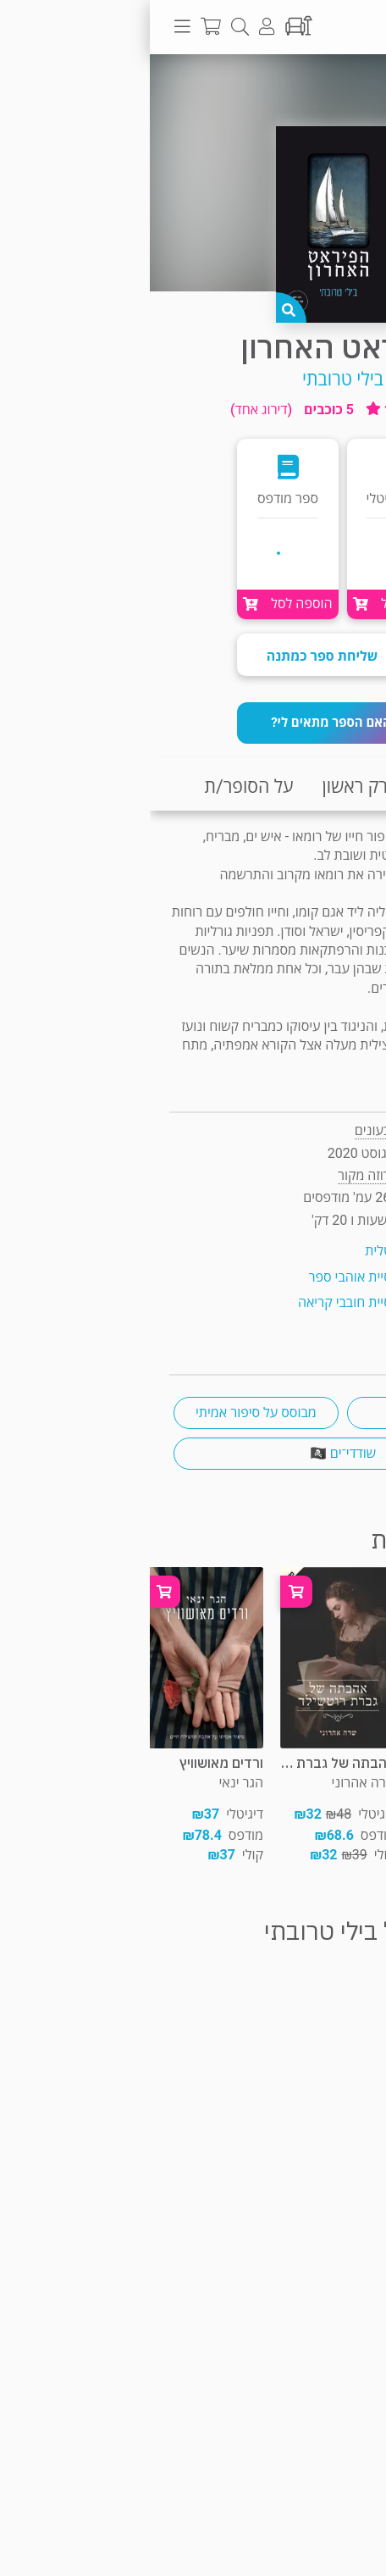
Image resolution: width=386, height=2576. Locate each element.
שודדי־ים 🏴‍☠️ (193, 1453)
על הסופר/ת (98, 786)
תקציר (350, 786)
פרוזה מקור (308, 88)
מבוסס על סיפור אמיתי (106, 1412)
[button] (193, 723)
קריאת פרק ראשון (236, 786)
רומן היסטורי (279, 1412)
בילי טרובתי (193, 379)
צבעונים (226, 1130)
